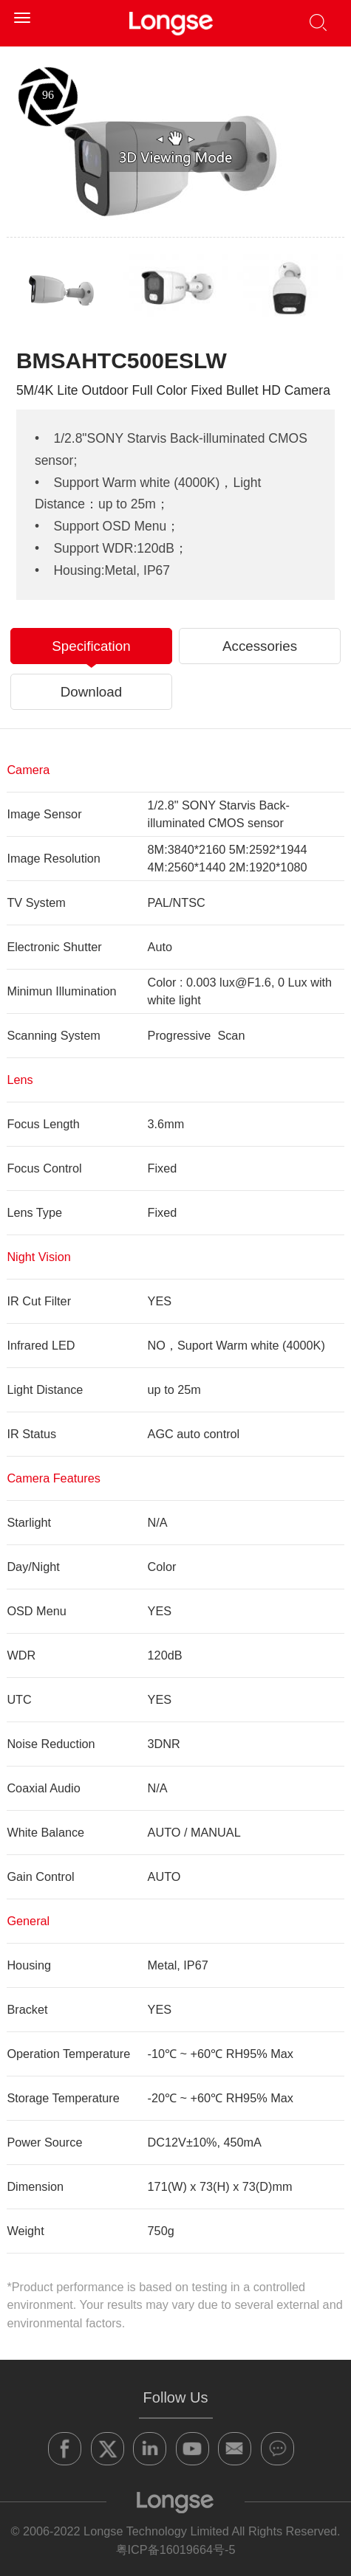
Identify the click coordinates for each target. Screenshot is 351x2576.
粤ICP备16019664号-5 (176, 2549)
